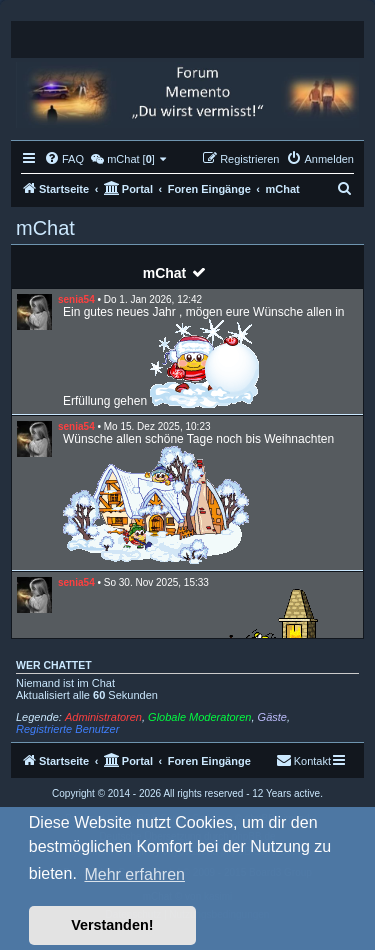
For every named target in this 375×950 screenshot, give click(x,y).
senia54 (76, 299)
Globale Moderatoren (199, 717)
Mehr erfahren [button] (134, 874)
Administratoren (103, 717)
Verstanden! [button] (112, 925)
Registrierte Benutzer (67, 729)
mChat (165, 273)
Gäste (272, 717)
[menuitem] (64, 159)
